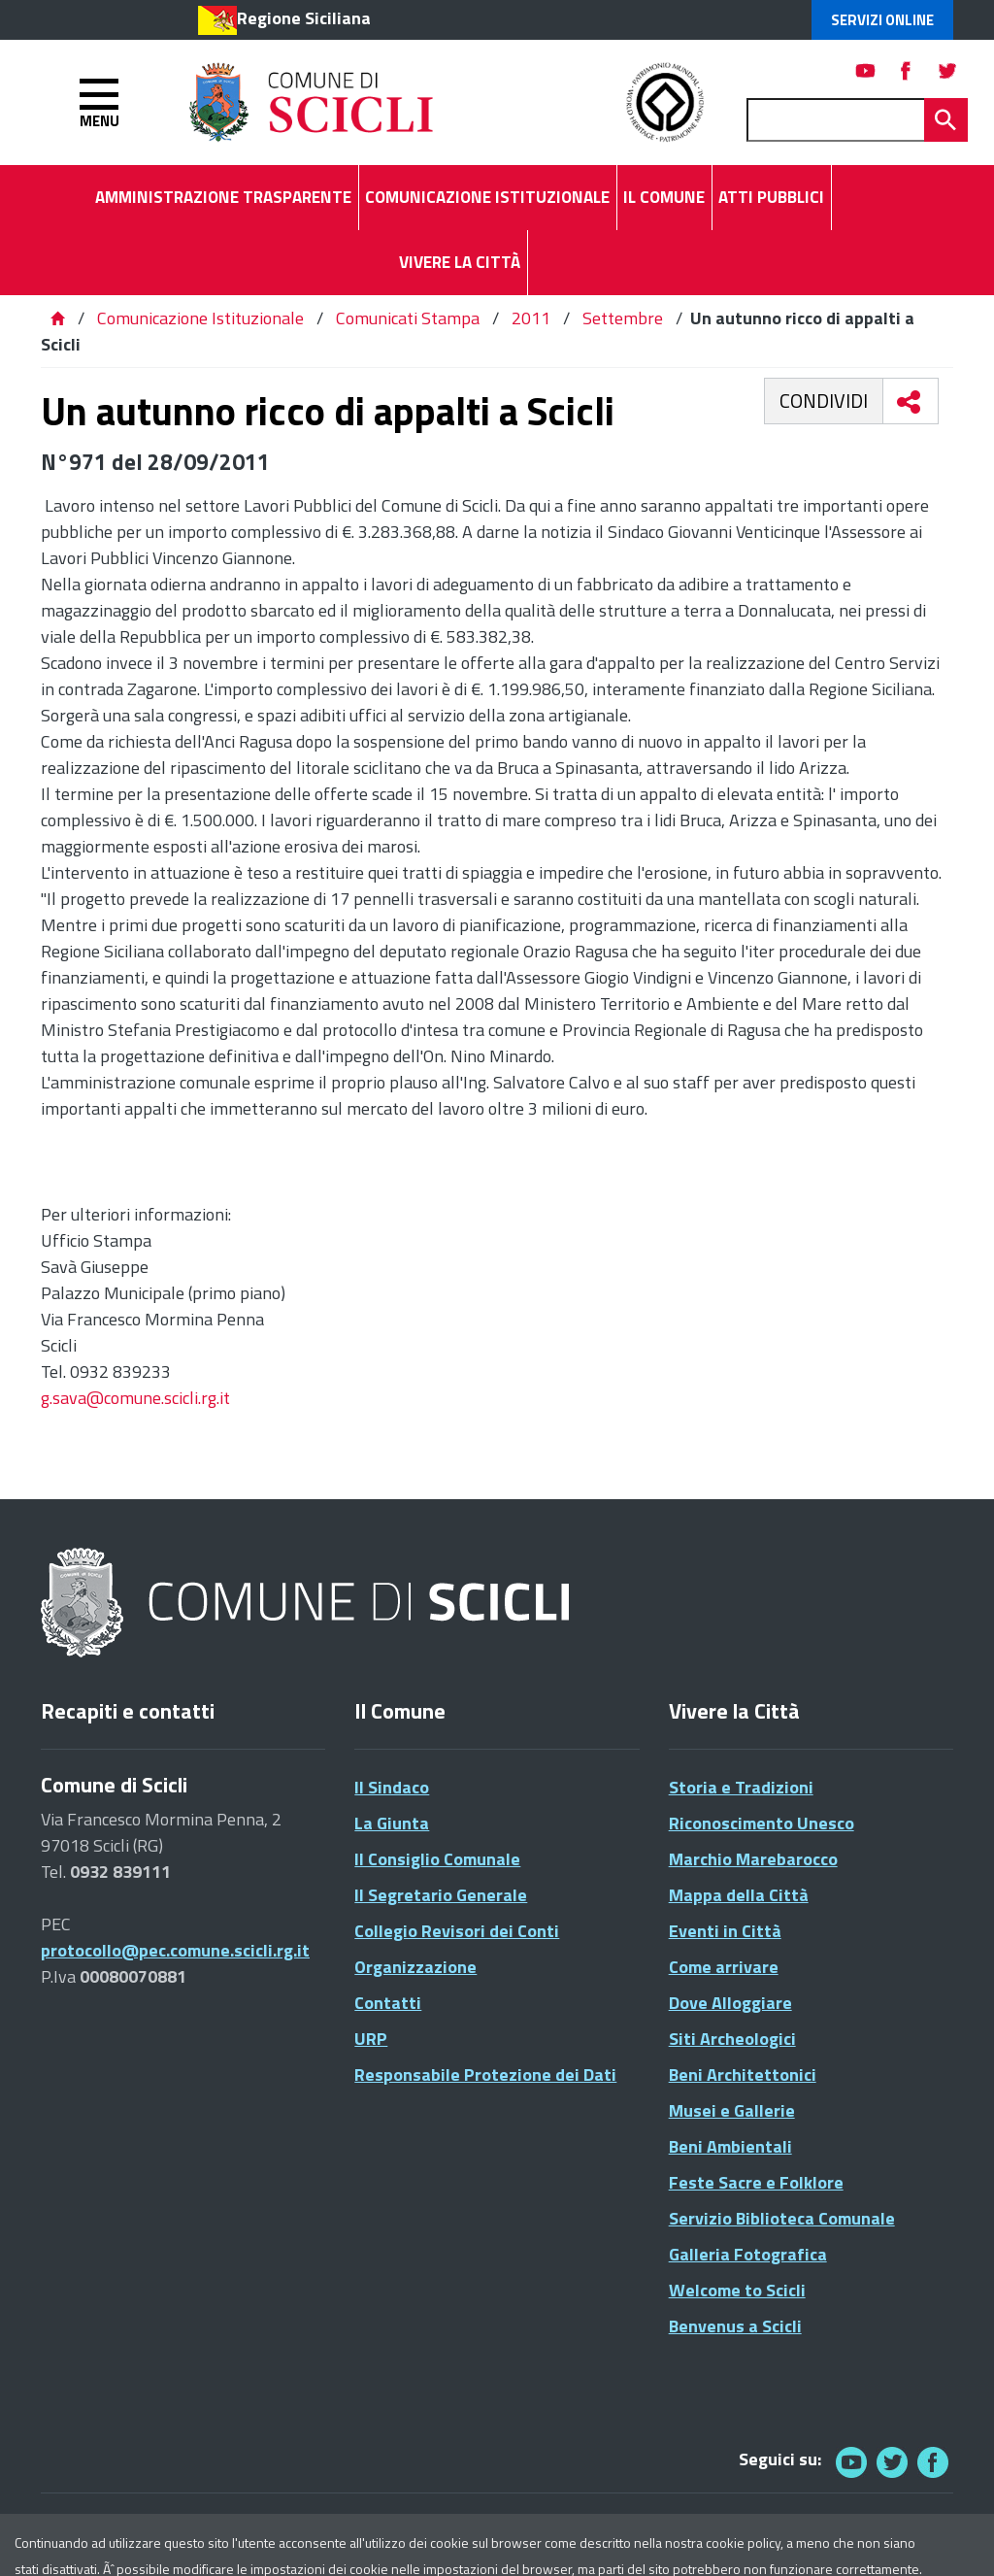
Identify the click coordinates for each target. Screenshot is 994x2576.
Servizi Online (882, 20)
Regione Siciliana (304, 18)
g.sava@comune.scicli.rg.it (135, 1398)
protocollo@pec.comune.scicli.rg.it (175, 1950)
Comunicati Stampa (408, 318)
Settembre (622, 318)
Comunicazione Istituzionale (200, 318)
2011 (531, 318)
